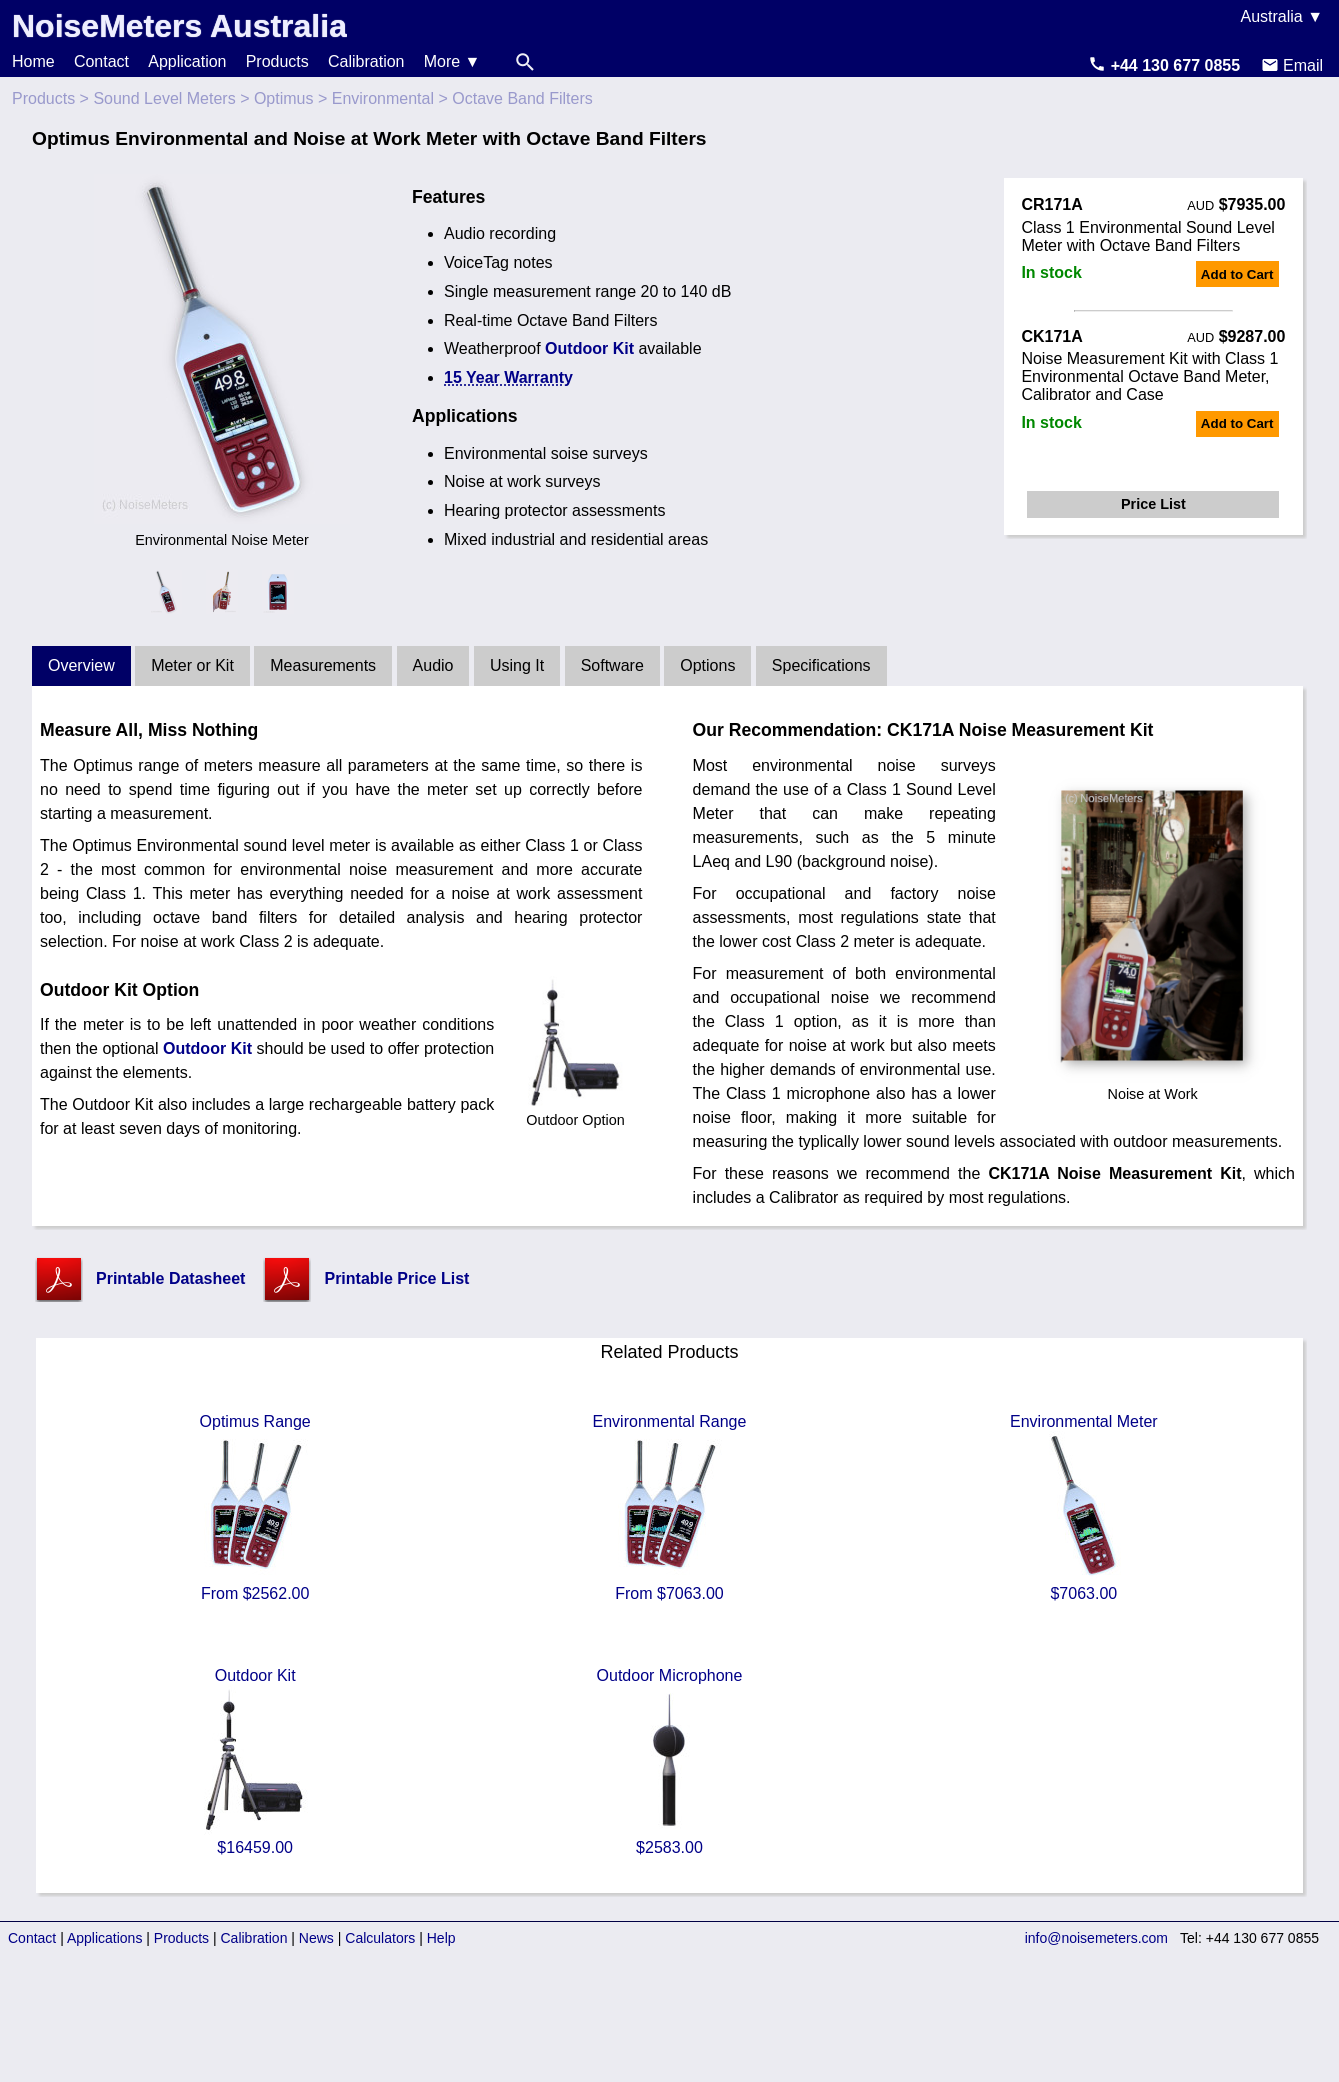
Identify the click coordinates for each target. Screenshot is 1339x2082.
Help (441, 1938)
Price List (1153, 504)
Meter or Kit (192, 665)
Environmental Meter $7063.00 (1084, 1507)
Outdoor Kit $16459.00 (255, 1761)
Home (33, 61)
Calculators (380, 1938)
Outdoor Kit (589, 348)
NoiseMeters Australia (179, 26)
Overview (81, 665)
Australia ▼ (1281, 16)
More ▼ (452, 61)
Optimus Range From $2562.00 (255, 1507)
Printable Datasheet (170, 1278)
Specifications (821, 665)
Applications (105, 1938)
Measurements (323, 665)
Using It (517, 665)
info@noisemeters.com (1096, 1938)
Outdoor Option (575, 1112)
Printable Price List (396, 1278)
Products (277, 61)
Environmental (383, 98)
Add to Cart (1237, 274)
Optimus (284, 98)
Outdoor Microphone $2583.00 (669, 1761)
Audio (433, 665)
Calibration (366, 61)
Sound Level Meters (164, 98)
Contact (101, 61)
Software (612, 665)
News (316, 1938)
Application (187, 61)
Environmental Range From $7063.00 (670, 1507)
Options (707, 665)
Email (1292, 65)
